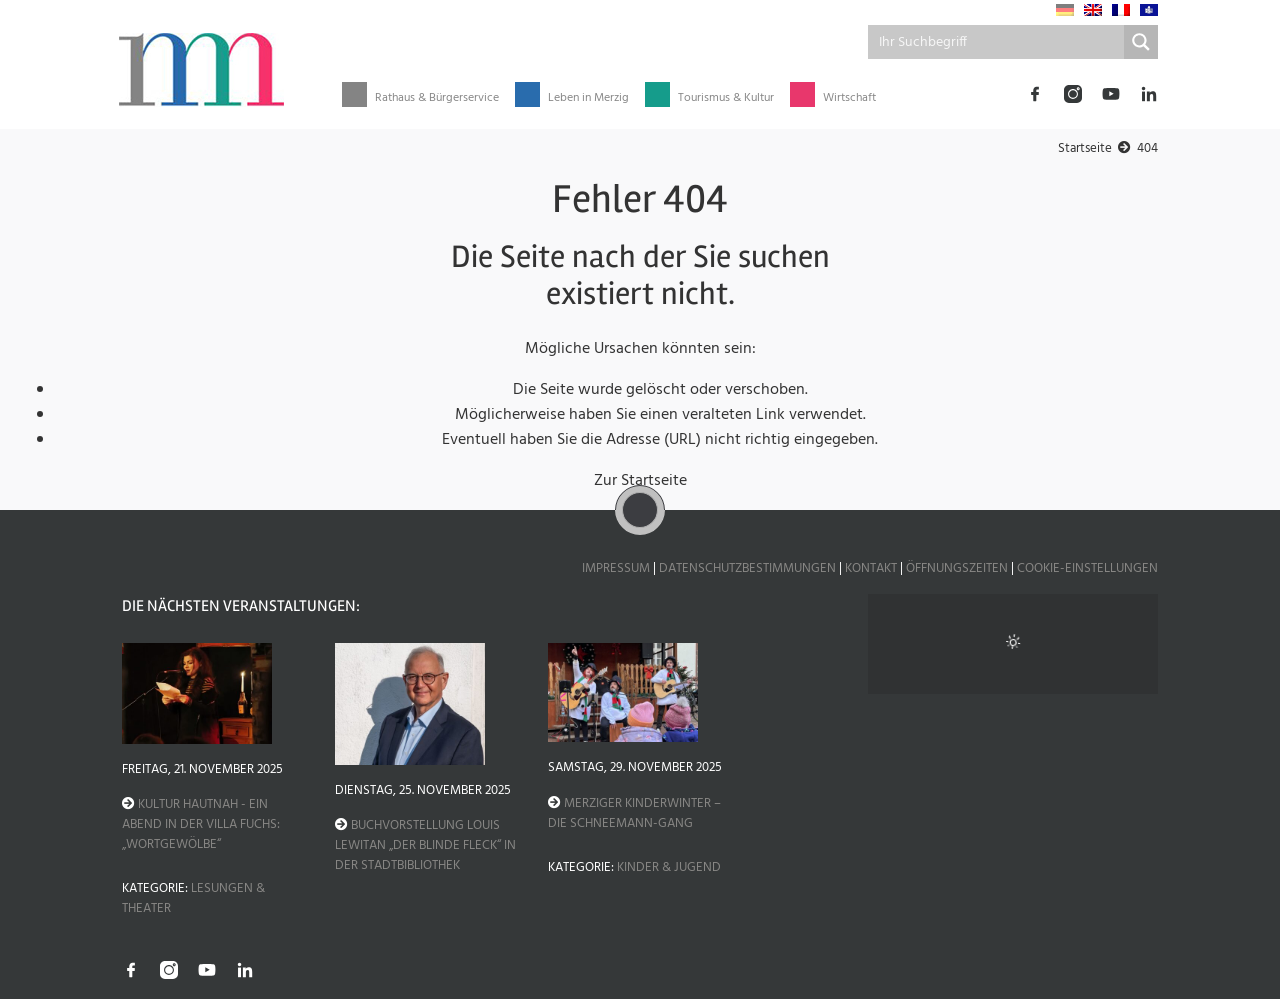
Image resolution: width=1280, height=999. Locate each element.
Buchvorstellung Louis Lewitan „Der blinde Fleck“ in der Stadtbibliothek (425, 845)
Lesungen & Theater (193, 898)
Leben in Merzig (588, 98)
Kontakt (871, 568)
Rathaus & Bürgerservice (437, 98)
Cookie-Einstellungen (1087, 568)
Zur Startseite (640, 481)
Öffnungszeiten (957, 568)
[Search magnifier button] (1141, 42)
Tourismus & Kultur (726, 98)
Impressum (616, 568)
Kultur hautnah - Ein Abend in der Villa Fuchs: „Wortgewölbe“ (201, 824)
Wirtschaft (849, 98)
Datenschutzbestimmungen (747, 568)
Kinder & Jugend (669, 867)
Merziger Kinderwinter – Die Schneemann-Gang (634, 813)
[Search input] (997, 42)
